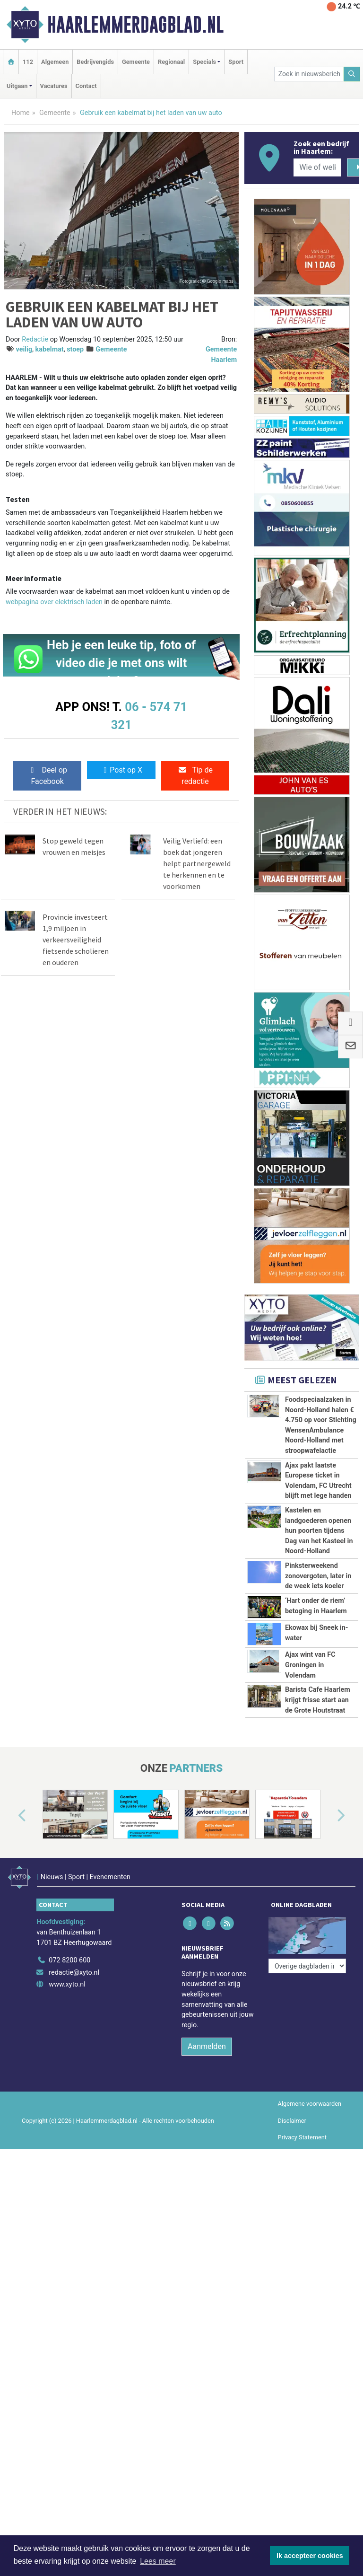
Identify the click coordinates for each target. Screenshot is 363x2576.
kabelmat (49, 349)
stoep (75, 349)
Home (20, 113)
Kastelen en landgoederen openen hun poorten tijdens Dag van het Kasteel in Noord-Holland (319, 1530)
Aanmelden (207, 2124)
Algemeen (55, 61)
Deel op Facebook (47, 775)
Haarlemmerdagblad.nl (135, 24)
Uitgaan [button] (17, 85)
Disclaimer (292, 2198)
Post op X (121, 769)
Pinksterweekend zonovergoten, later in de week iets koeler (318, 1576)
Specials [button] (204, 61)
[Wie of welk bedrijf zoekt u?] (317, 167)
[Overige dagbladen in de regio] (307, 2018)
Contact (86, 85)
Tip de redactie (195, 775)
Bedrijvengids (95, 61)
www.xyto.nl (67, 2063)
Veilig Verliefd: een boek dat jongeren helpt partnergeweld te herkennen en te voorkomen (197, 863)
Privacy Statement (302, 2215)
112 (28, 61)
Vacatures (54, 85)
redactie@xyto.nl (74, 2051)
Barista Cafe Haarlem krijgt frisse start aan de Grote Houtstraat (317, 1731)
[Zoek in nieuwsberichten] (309, 74)
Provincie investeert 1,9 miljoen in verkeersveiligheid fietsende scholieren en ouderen (76, 939)
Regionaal (171, 61)
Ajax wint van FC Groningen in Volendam (310, 1665)
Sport (235, 61)
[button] (11, 1900)
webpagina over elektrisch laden (54, 602)
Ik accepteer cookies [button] (310, 2555)
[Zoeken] (352, 74)
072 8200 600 (69, 2039)
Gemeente (136, 61)
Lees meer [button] (158, 2561)
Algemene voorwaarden (309, 2182)
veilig (24, 349)
